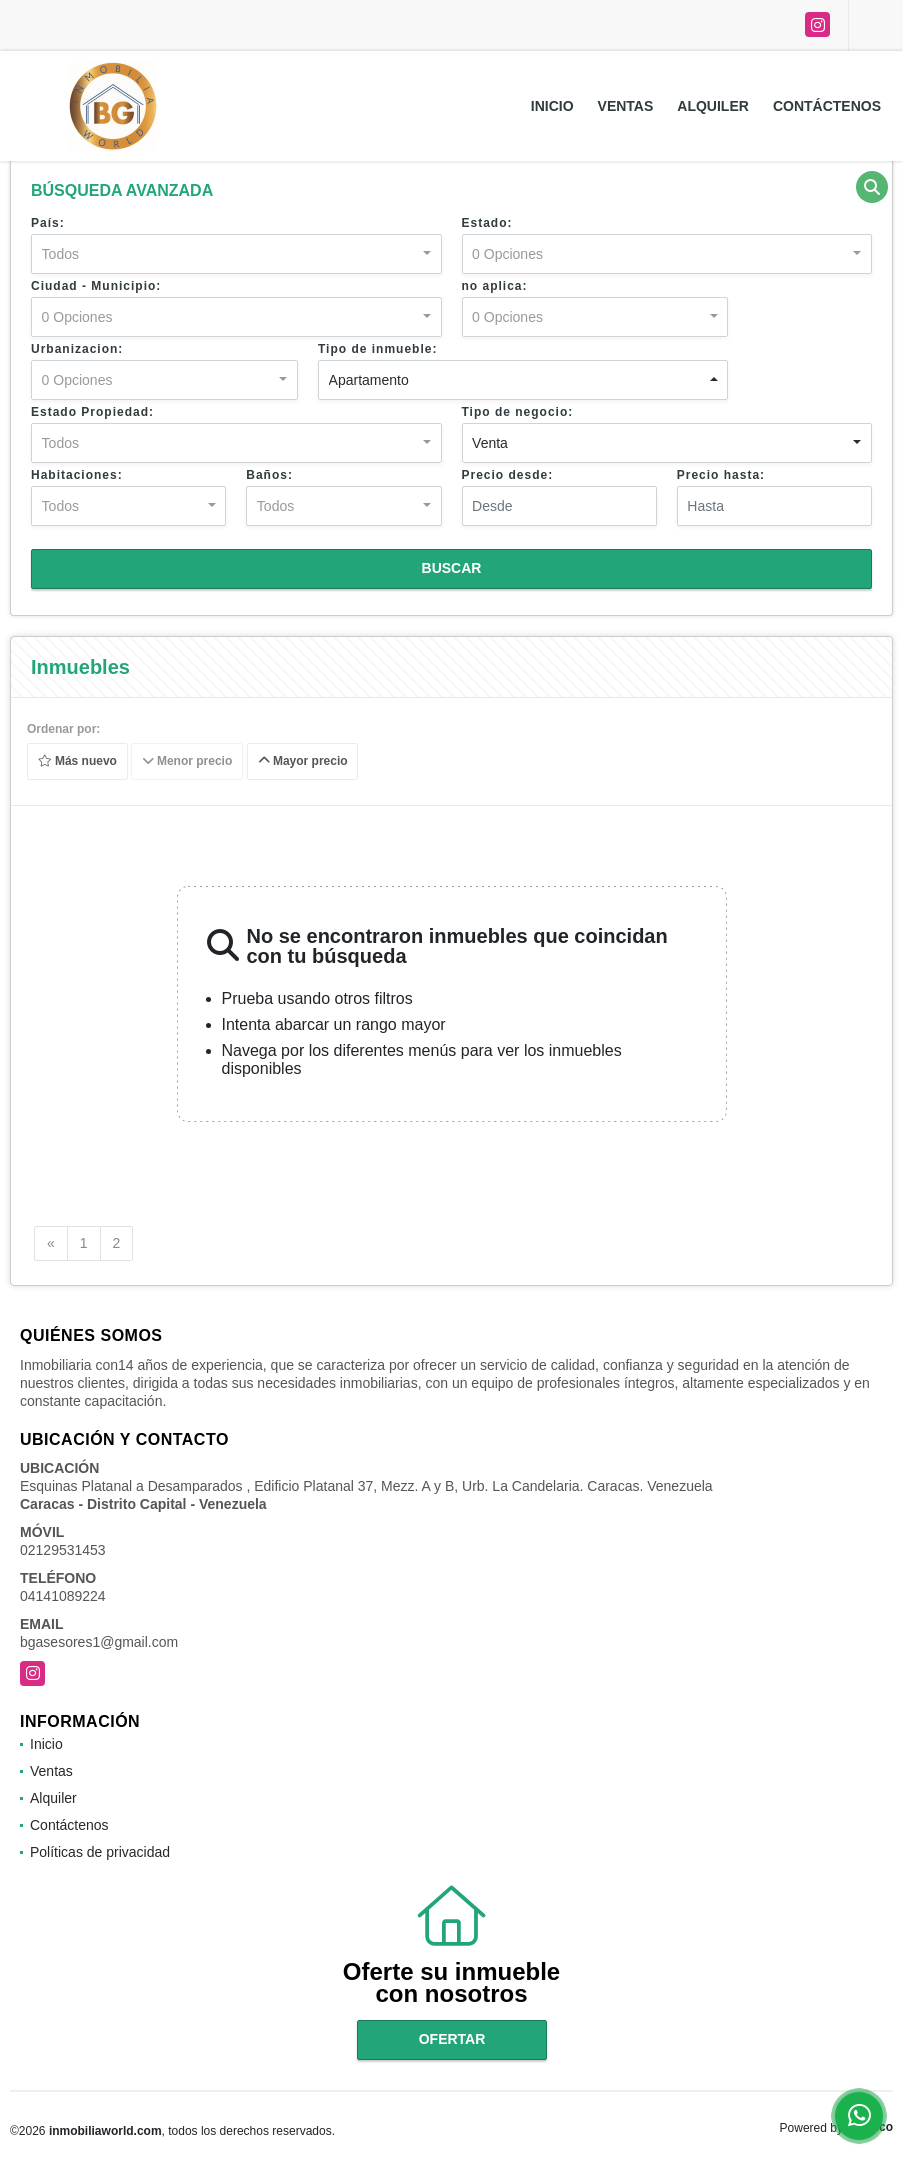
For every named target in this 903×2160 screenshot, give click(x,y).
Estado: (487, 223)
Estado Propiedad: (92, 412)
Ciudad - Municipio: (96, 286)
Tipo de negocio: (518, 412)
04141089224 (63, 1596)
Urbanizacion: (77, 349)
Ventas (626, 106)
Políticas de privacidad (100, 1852)
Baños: (269, 475)
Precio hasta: (721, 475)
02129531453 (63, 1550)
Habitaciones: (77, 475)
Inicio (552, 106)
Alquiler (713, 106)
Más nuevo (77, 761)
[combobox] (236, 254)
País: (48, 223)
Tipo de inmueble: (377, 349)
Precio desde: (508, 475)
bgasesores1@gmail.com (99, 1642)
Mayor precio (303, 761)
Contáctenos (827, 106)
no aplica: (495, 286)
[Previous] (51, 1244)
